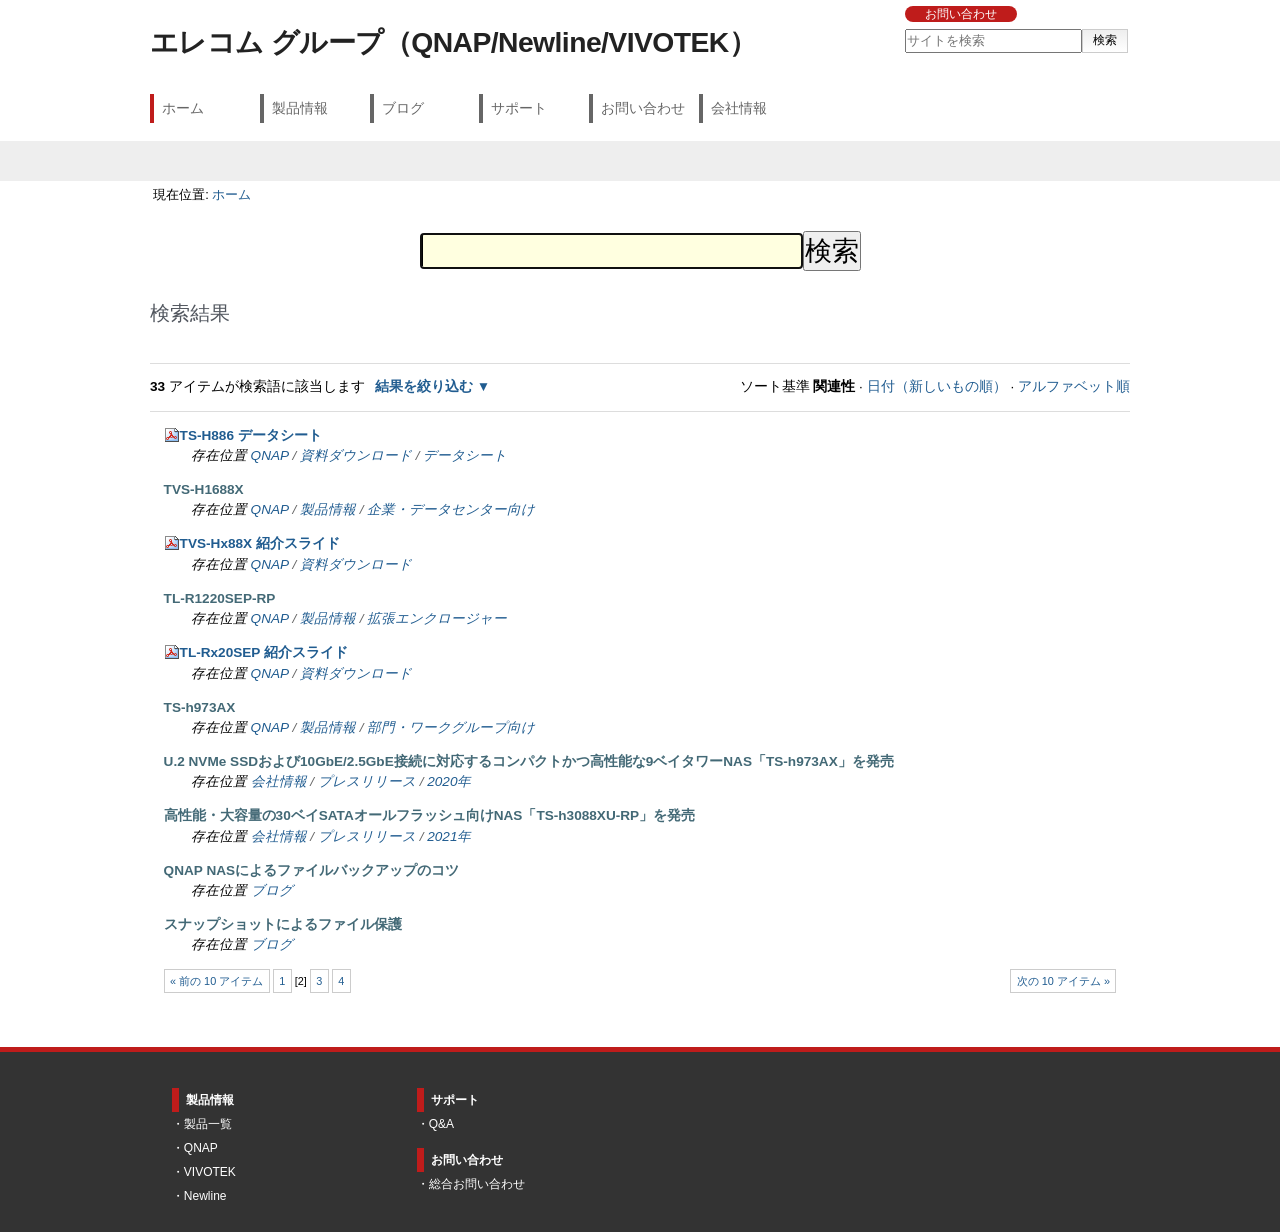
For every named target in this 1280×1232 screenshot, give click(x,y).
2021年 (449, 836)
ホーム (183, 108)
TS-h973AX (200, 707)
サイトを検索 (903, 28)
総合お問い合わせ (477, 1184)
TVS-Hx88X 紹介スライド (260, 543)
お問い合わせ (961, 14)
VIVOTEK (210, 1172)
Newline (205, 1196)
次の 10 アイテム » (1063, 981)
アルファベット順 (1074, 386)
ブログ (403, 108)
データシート (465, 455)
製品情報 (300, 108)
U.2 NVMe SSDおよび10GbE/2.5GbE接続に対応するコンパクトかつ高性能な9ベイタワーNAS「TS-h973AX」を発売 (529, 761)
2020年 (449, 781)
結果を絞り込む (424, 386)
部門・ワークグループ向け (451, 727)
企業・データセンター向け (451, 509)
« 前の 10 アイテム (216, 981)
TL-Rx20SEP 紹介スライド (264, 652)
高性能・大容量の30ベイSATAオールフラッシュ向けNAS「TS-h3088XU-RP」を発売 (430, 815)
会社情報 (739, 108)
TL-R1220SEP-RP (220, 598)
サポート (519, 108)
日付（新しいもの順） (937, 386)
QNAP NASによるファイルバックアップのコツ (312, 870)
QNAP (270, 455)
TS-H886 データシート (251, 435)
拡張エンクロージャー (437, 618)
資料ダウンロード (356, 455)
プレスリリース (367, 781)
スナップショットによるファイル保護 (283, 924)
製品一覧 (208, 1124)
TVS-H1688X (204, 489)
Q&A (441, 1124)
